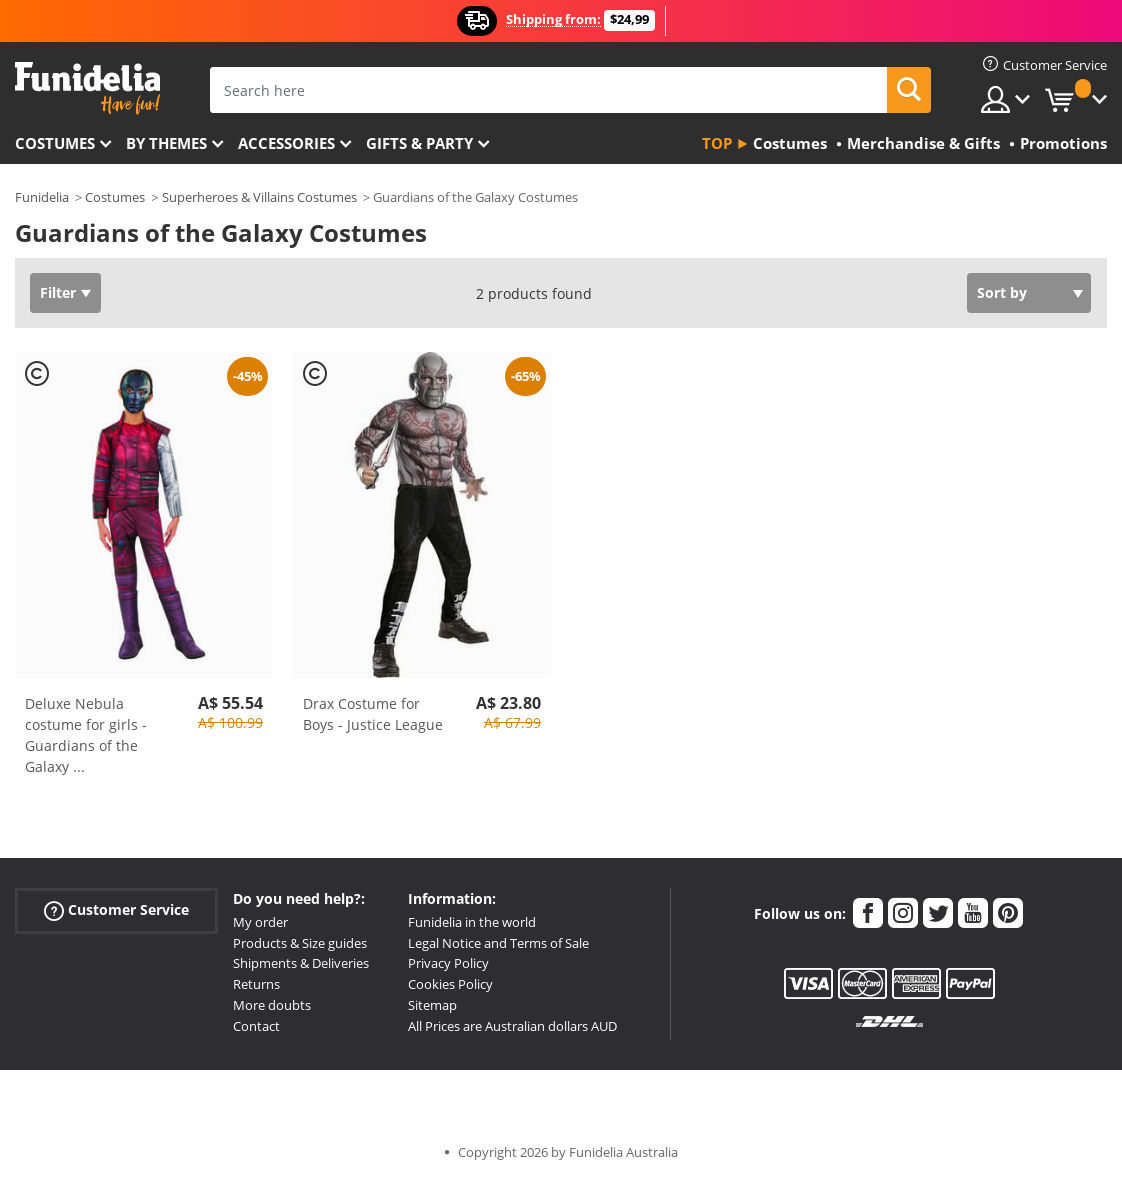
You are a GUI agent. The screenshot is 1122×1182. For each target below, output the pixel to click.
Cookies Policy (450, 984)
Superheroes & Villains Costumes (259, 197)
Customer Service (116, 910)
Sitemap (432, 1005)
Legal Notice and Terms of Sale (498, 943)
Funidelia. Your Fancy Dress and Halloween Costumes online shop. (87, 88)
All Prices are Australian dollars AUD (512, 1026)
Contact (256, 1026)
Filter (58, 292)
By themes (166, 143)
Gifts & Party (419, 143)
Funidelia (42, 197)
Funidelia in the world (472, 922)
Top (717, 143)
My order (260, 922)
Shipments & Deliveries (301, 963)
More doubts (272, 1005)
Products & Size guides (300, 943)
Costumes (55, 143)
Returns (256, 984)
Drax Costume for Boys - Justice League (373, 714)
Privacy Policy (448, 963)
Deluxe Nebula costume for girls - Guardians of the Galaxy (86, 735)
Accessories (286, 143)
